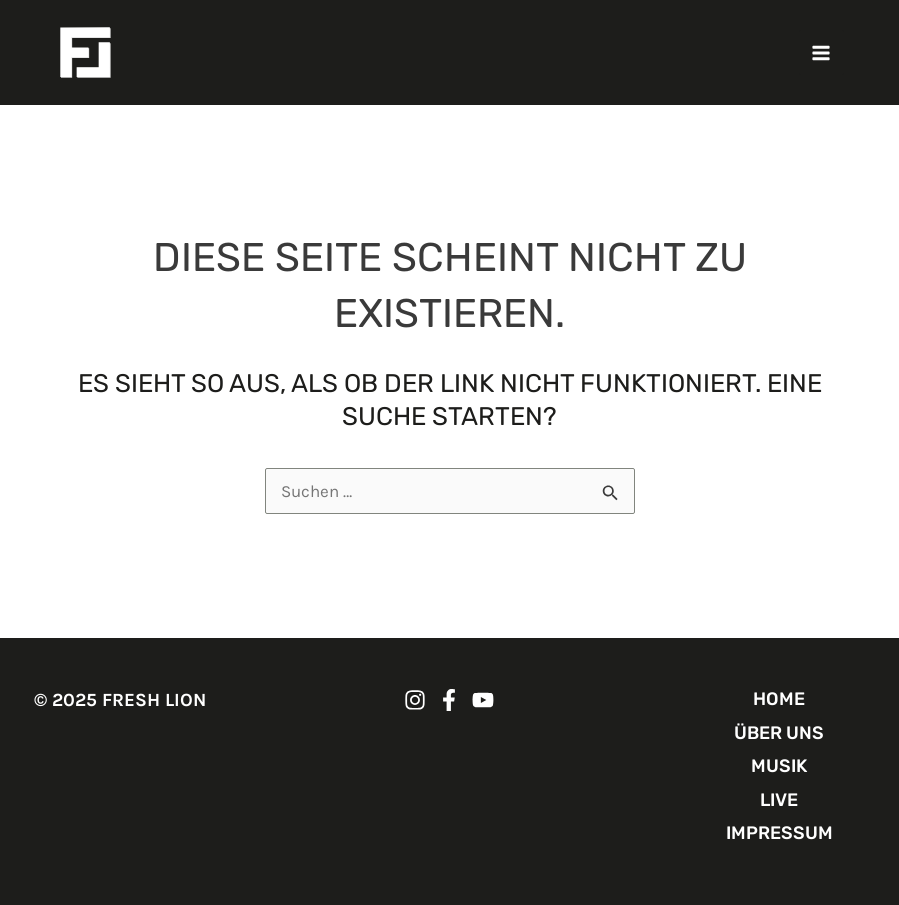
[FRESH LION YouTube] (483, 700)
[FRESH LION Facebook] (449, 700)
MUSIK (779, 766)
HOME (779, 699)
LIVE (779, 800)
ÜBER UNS (779, 733)
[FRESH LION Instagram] (415, 700)
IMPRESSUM (779, 833)
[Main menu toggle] (822, 53)
